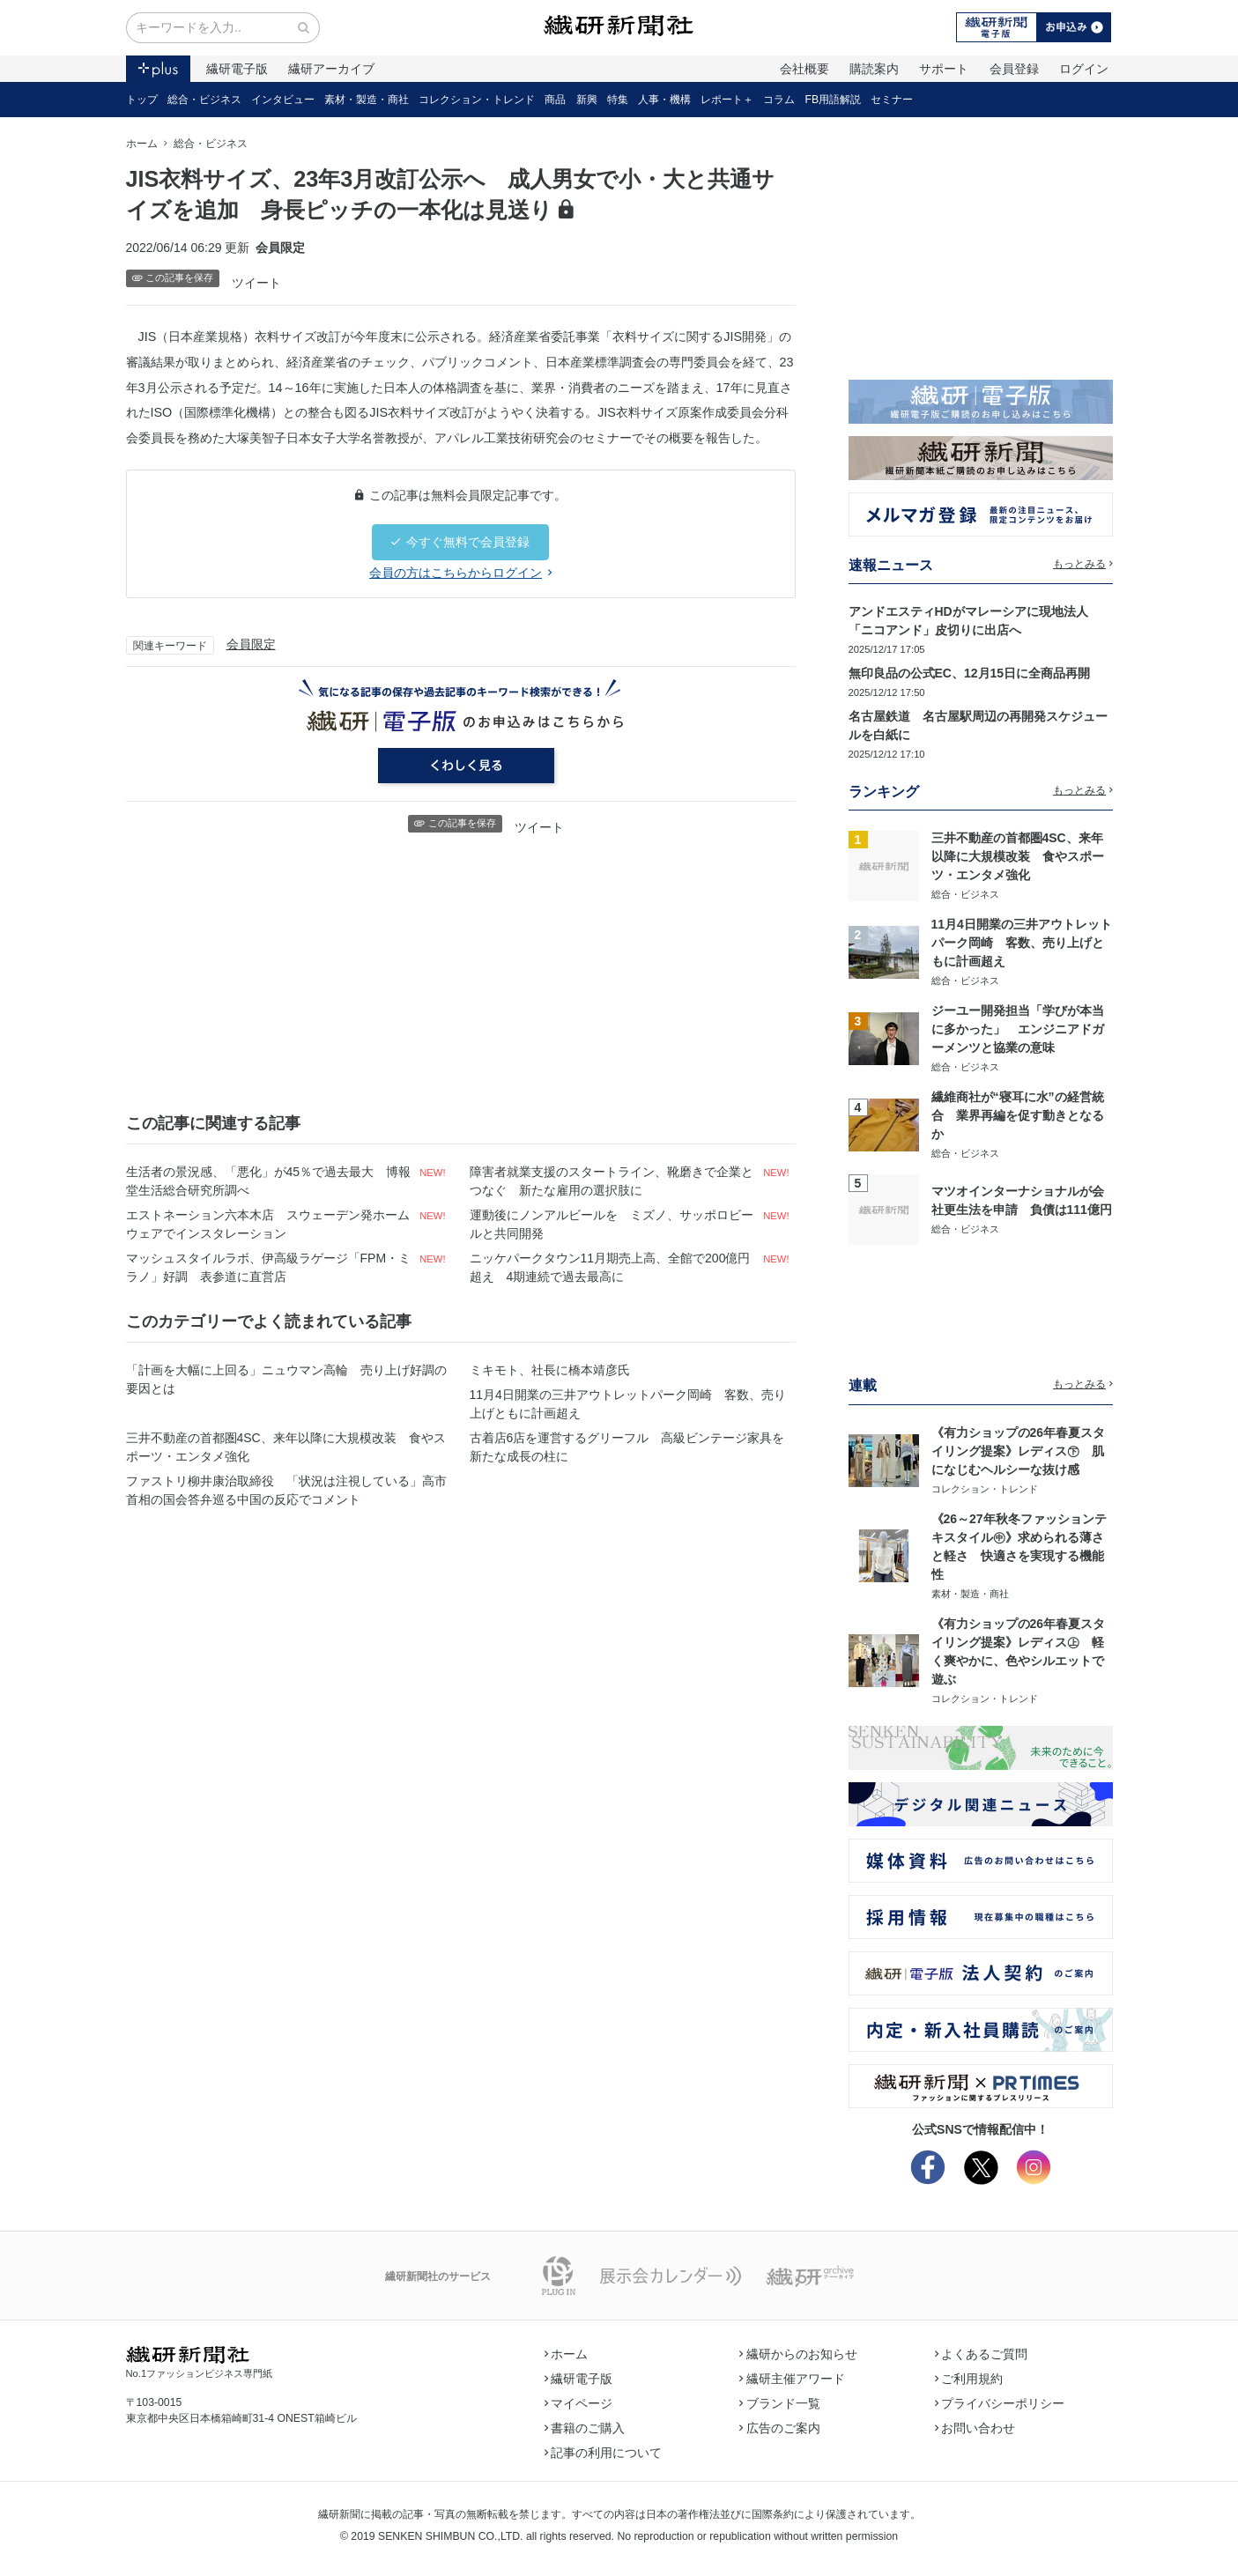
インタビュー (283, 99)
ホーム (142, 143)
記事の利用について (604, 2453)
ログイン (1083, 69)
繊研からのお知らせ (798, 2354)
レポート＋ (727, 99)
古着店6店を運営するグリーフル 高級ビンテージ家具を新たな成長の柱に (627, 1447)
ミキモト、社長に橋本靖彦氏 (550, 1370)
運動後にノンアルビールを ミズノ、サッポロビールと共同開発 (611, 1224)
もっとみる (1083, 564)
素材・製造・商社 (366, 99)
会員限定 (251, 644)
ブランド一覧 (779, 2403)
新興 (586, 99)
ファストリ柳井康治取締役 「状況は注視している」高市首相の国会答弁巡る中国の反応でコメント (286, 1490)
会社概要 (804, 69)
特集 (617, 99)
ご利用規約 (969, 2379)
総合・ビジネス (204, 99)
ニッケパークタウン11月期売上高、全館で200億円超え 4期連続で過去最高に (610, 1267)
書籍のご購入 (585, 2428)
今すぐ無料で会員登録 (460, 542)
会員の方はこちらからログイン (460, 573)
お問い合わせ (975, 2428)
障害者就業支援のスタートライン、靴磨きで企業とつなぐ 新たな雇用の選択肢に (611, 1181)
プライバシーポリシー (1000, 2403)
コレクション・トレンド (477, 99)
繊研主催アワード (792, 2379)
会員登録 (1014, 69)
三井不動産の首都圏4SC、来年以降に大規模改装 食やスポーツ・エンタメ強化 (286, 1447)
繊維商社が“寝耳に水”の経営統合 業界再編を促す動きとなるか (1017, 1115)
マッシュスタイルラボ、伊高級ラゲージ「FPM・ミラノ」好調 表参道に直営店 (268, 1267)
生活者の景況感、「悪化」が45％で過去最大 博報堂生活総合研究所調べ (268, 1181)
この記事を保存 (173, 277)
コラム (779, 99)
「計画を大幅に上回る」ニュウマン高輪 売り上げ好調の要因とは (286, 1379)
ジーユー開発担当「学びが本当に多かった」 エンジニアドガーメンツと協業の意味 (1017, 1029)
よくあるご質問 (981, 2354)
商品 (555, 99)
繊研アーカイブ (331, 69)
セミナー (892, 99)
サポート (943, 69)
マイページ (579, 2403)
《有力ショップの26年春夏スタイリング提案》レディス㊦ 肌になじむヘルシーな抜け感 (1018, 1451)
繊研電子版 (237, 69)
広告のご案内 (779, 2428)
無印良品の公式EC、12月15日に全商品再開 (970, 673)
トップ (142, 99)
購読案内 (874, 69)
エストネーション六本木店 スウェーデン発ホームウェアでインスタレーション (268, 1224)
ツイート (256, 283)
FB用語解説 (833, 99)
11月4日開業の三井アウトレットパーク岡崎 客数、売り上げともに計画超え (628, 1404)
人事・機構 (664, 99)
